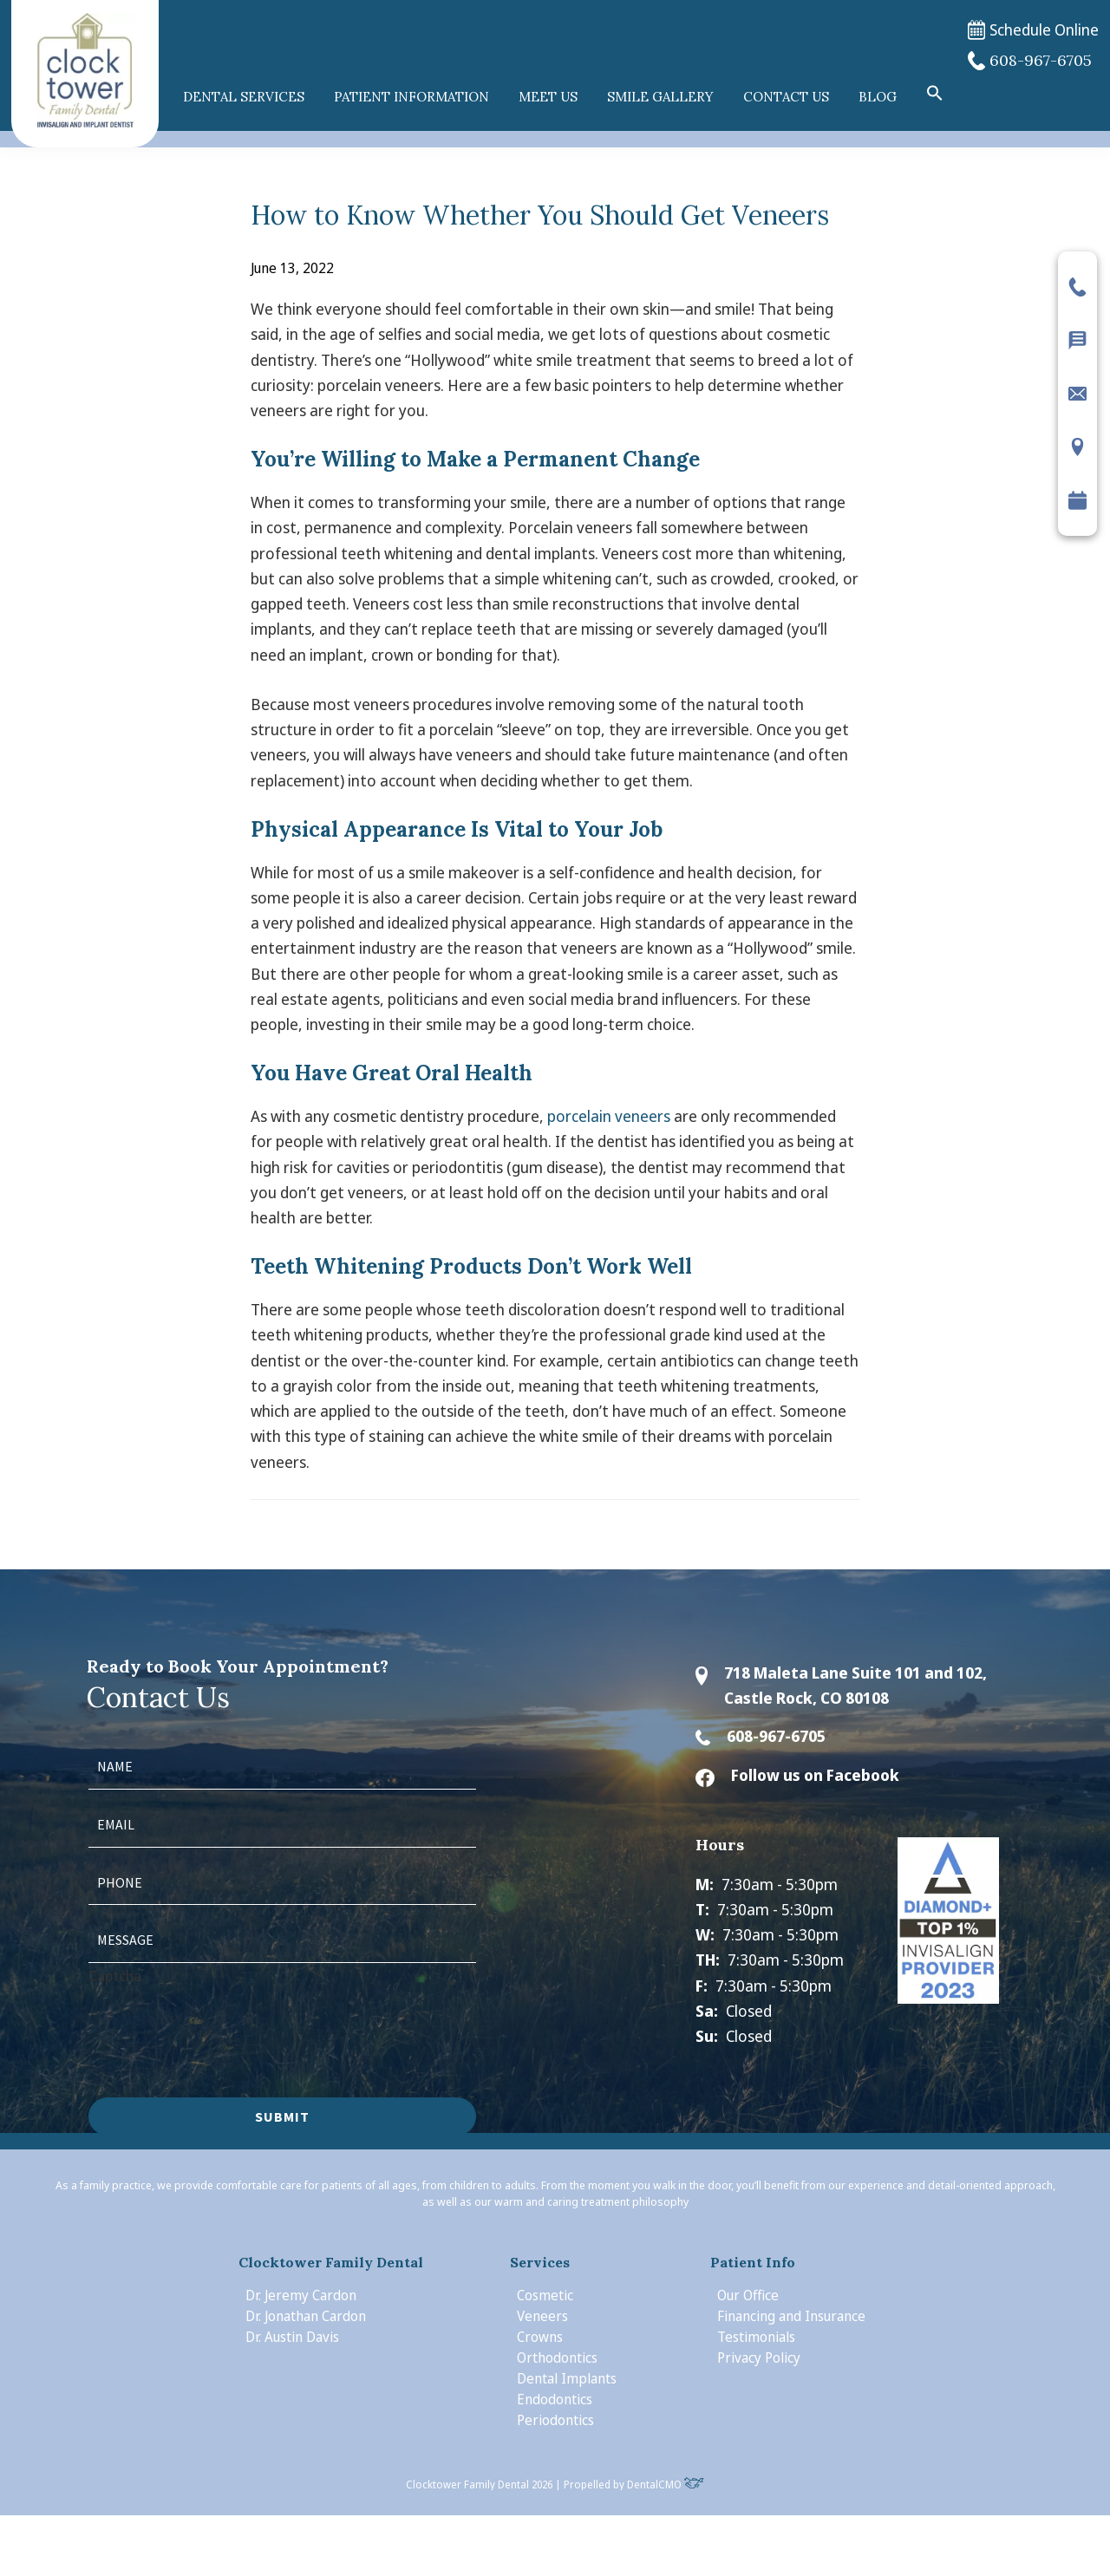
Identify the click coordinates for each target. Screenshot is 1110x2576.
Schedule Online (1033, 29)
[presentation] (220, 2022)
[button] (935, 94)
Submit (282, 2116)
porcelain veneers (608, 1115)
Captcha (114, 1976)
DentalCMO (665, 2484)
